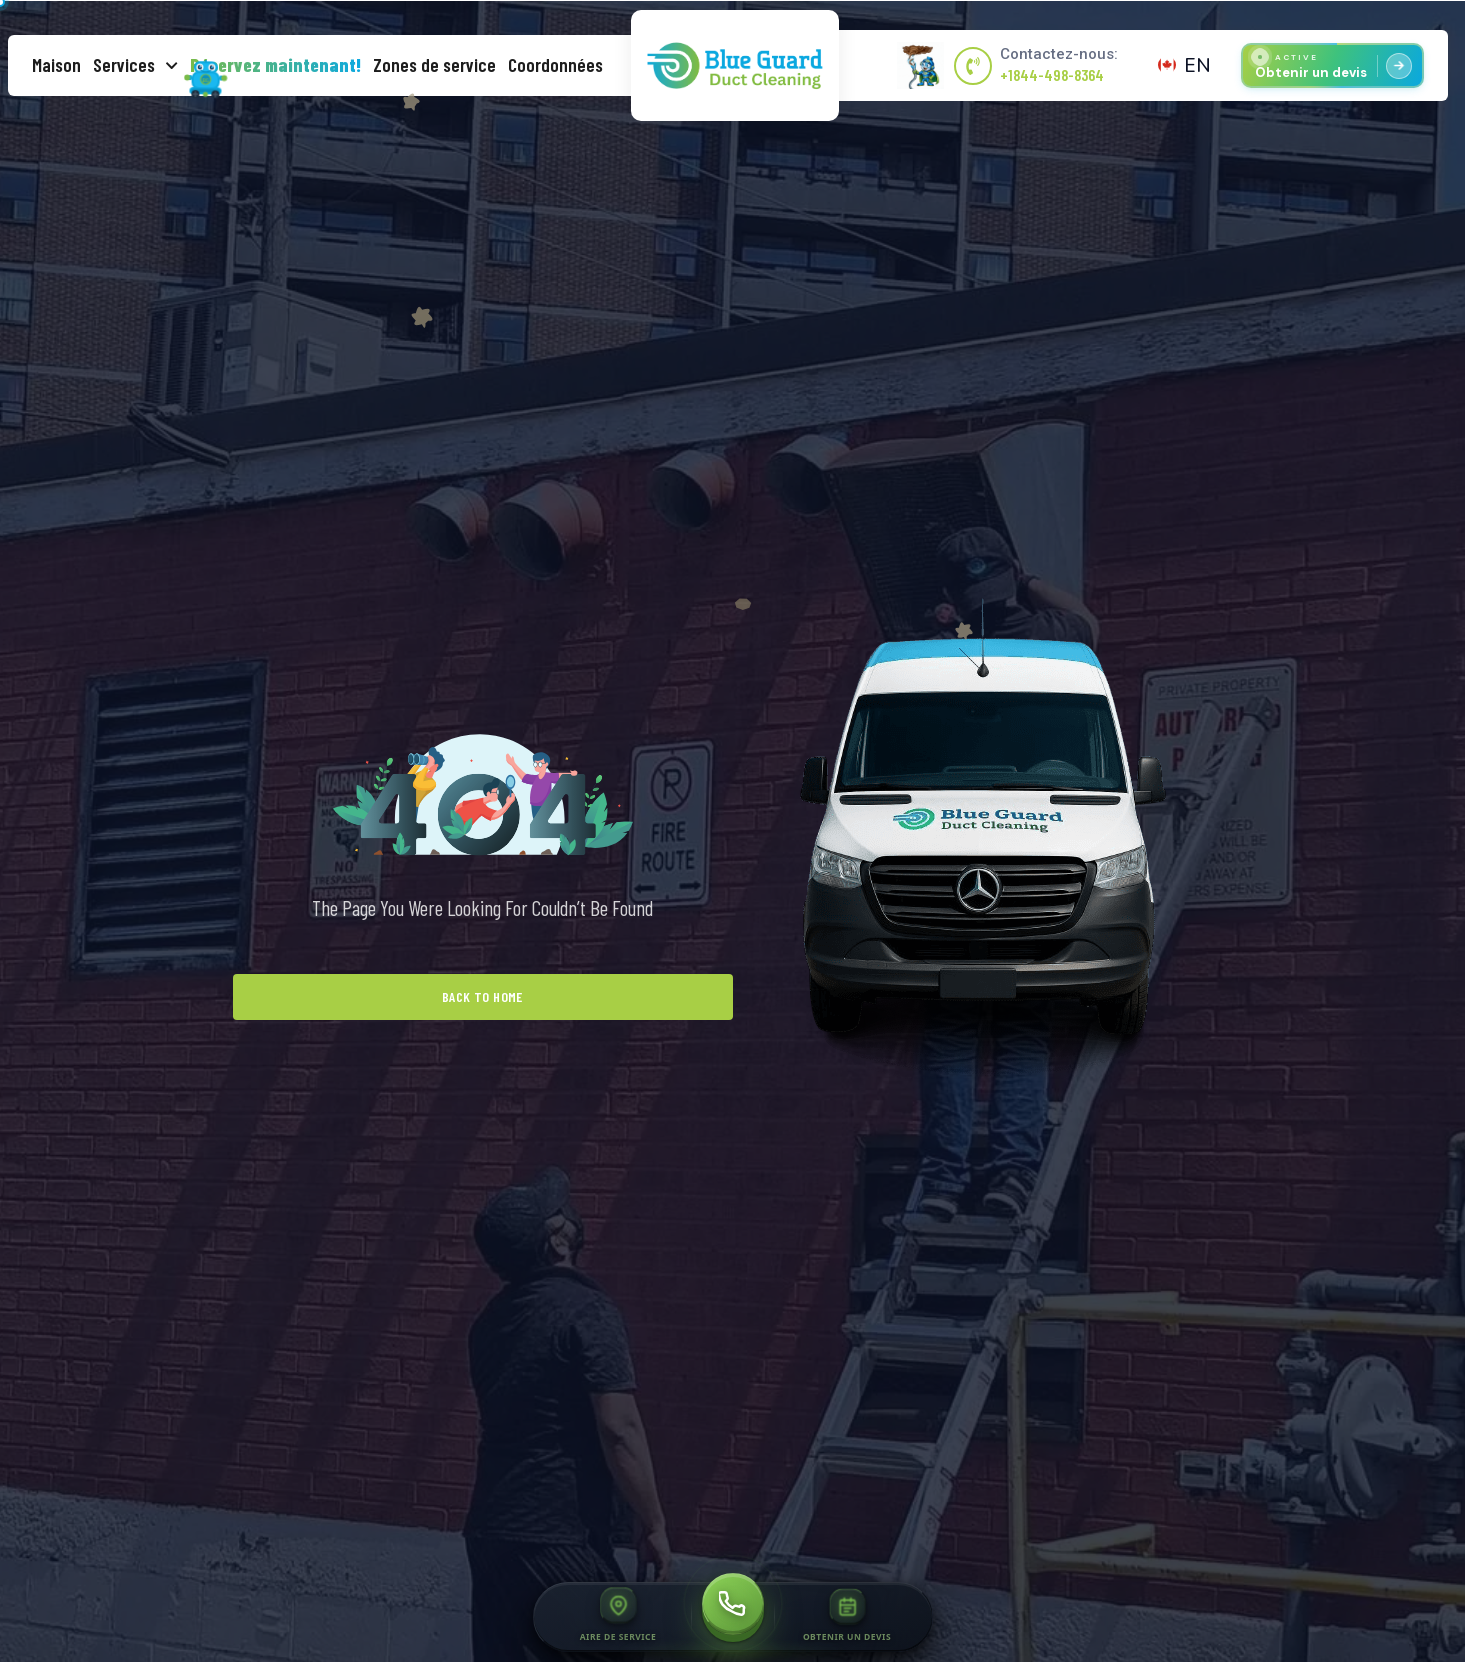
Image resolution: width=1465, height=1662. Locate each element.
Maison (56, 64)
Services (135, 65)
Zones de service (434, 64)
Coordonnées (555, 64)
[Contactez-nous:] (973, 66)
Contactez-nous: (1059, 54)
